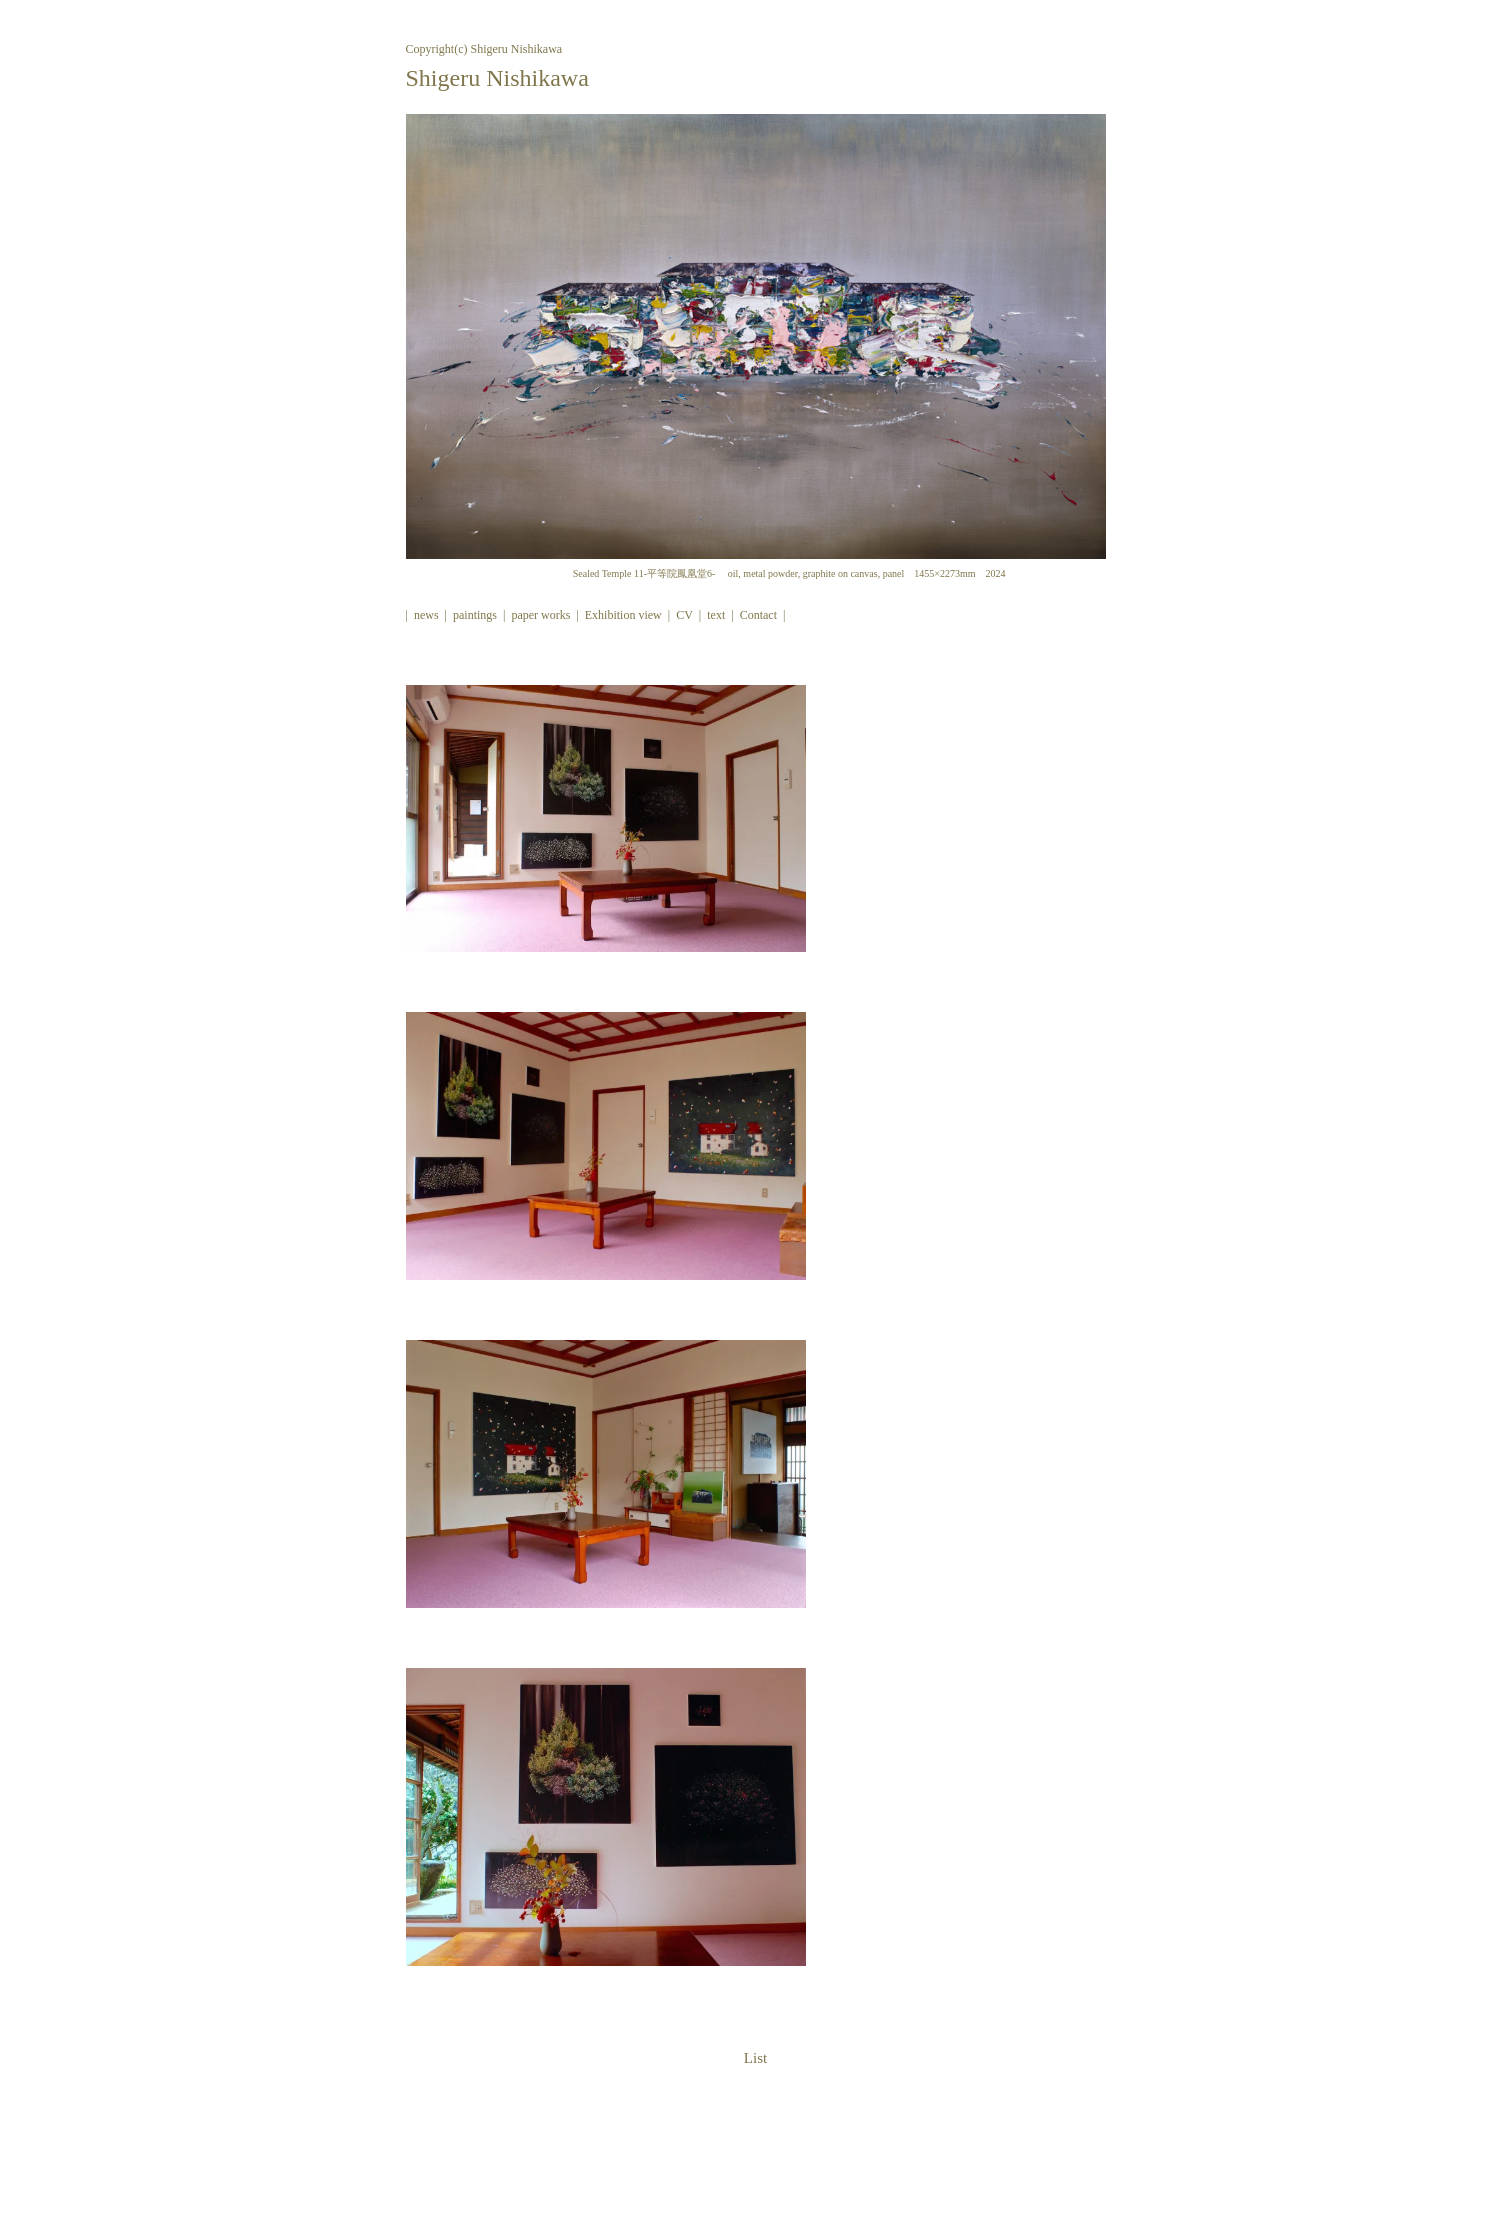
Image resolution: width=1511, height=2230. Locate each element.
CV (684, 615)
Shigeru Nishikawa (497, 78)
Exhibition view (623, 615)
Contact (758, 615)
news (426, 615)
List (755, 2058)
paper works (540, 615)
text (716, 615)
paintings (475, 615)
